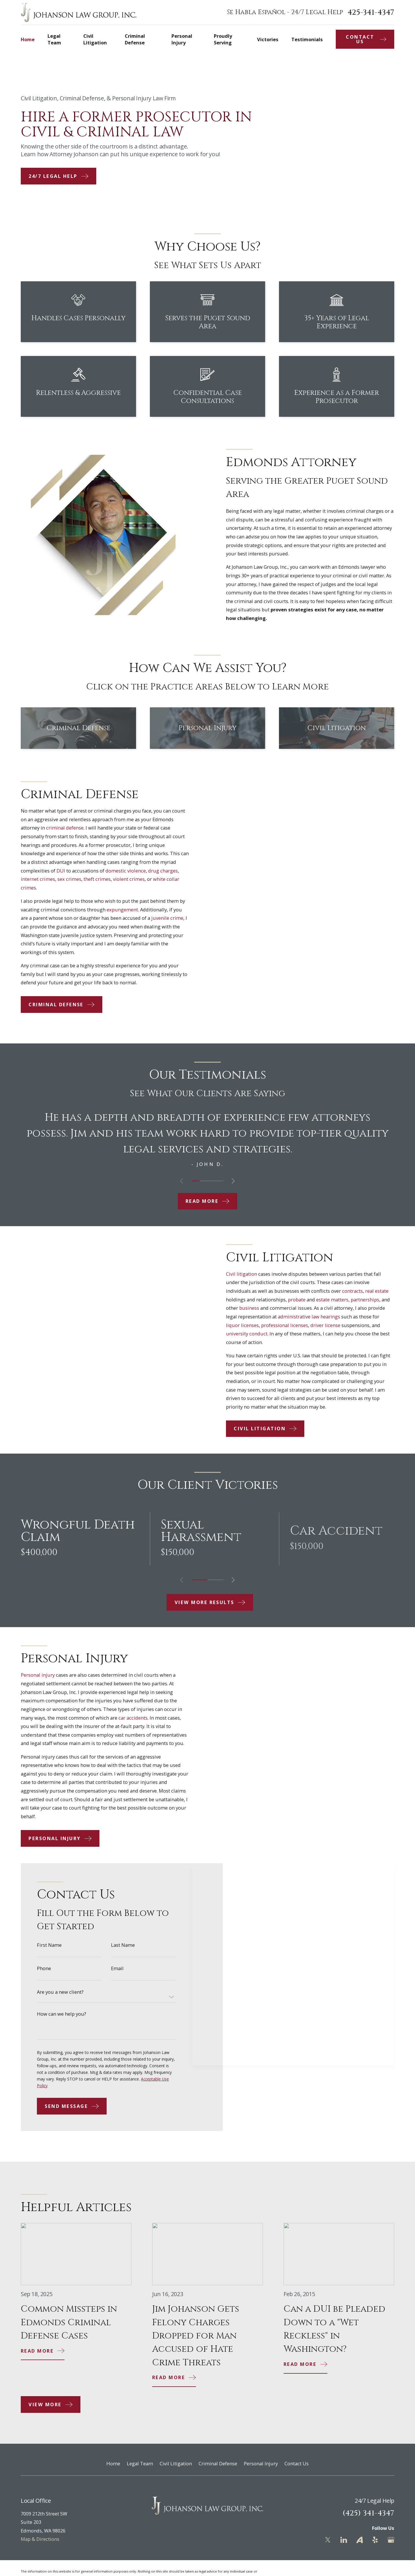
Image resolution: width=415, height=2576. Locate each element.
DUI (70, 870)
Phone (44, 1977)
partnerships (374, 1299)
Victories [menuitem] (267, 39)
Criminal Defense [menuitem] (135, 39)
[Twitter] (328, 2540)
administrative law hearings (318, 1316)
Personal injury (29, 1675)
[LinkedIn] (343, 2540)
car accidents (123, 1717)
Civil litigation (250, 1274)
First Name (49, 1954)
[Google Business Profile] (391, 2540)
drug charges (172, 870)
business (258, 1308)
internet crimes (47, 879)
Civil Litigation (176, 2463)
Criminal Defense (218, 2463)
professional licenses (293, 1325)
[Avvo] (359, 2540)
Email (117, 1977)
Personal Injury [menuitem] (181, 39)
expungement (131, 909)
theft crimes (106, 879)
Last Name (123, 1954)
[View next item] (233, 1181)
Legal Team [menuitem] (54, 39)
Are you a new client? (60, 2001)
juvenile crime (177, 918)
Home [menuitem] (28, 39)
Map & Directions (40, 2539)
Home (113, 2463)
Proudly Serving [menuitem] (223, 39)
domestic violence (135, 870)
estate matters (341, 1299)
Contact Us (296, 2463)
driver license (335, 1325)
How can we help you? (61, 2023)
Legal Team (140, 2463)
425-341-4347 (371, 12)
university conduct (256, 1333)
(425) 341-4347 (368, 2513)
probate (306, 1299)
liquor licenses (251, 1325)
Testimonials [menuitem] (307, 39)
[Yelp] (375, 2540)
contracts (361, 1291)
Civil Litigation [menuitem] (95, 39)
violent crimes (138, 879)
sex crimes (78, 879)
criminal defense (74, 827)
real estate (386, 1291)
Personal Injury (261, 2463)
